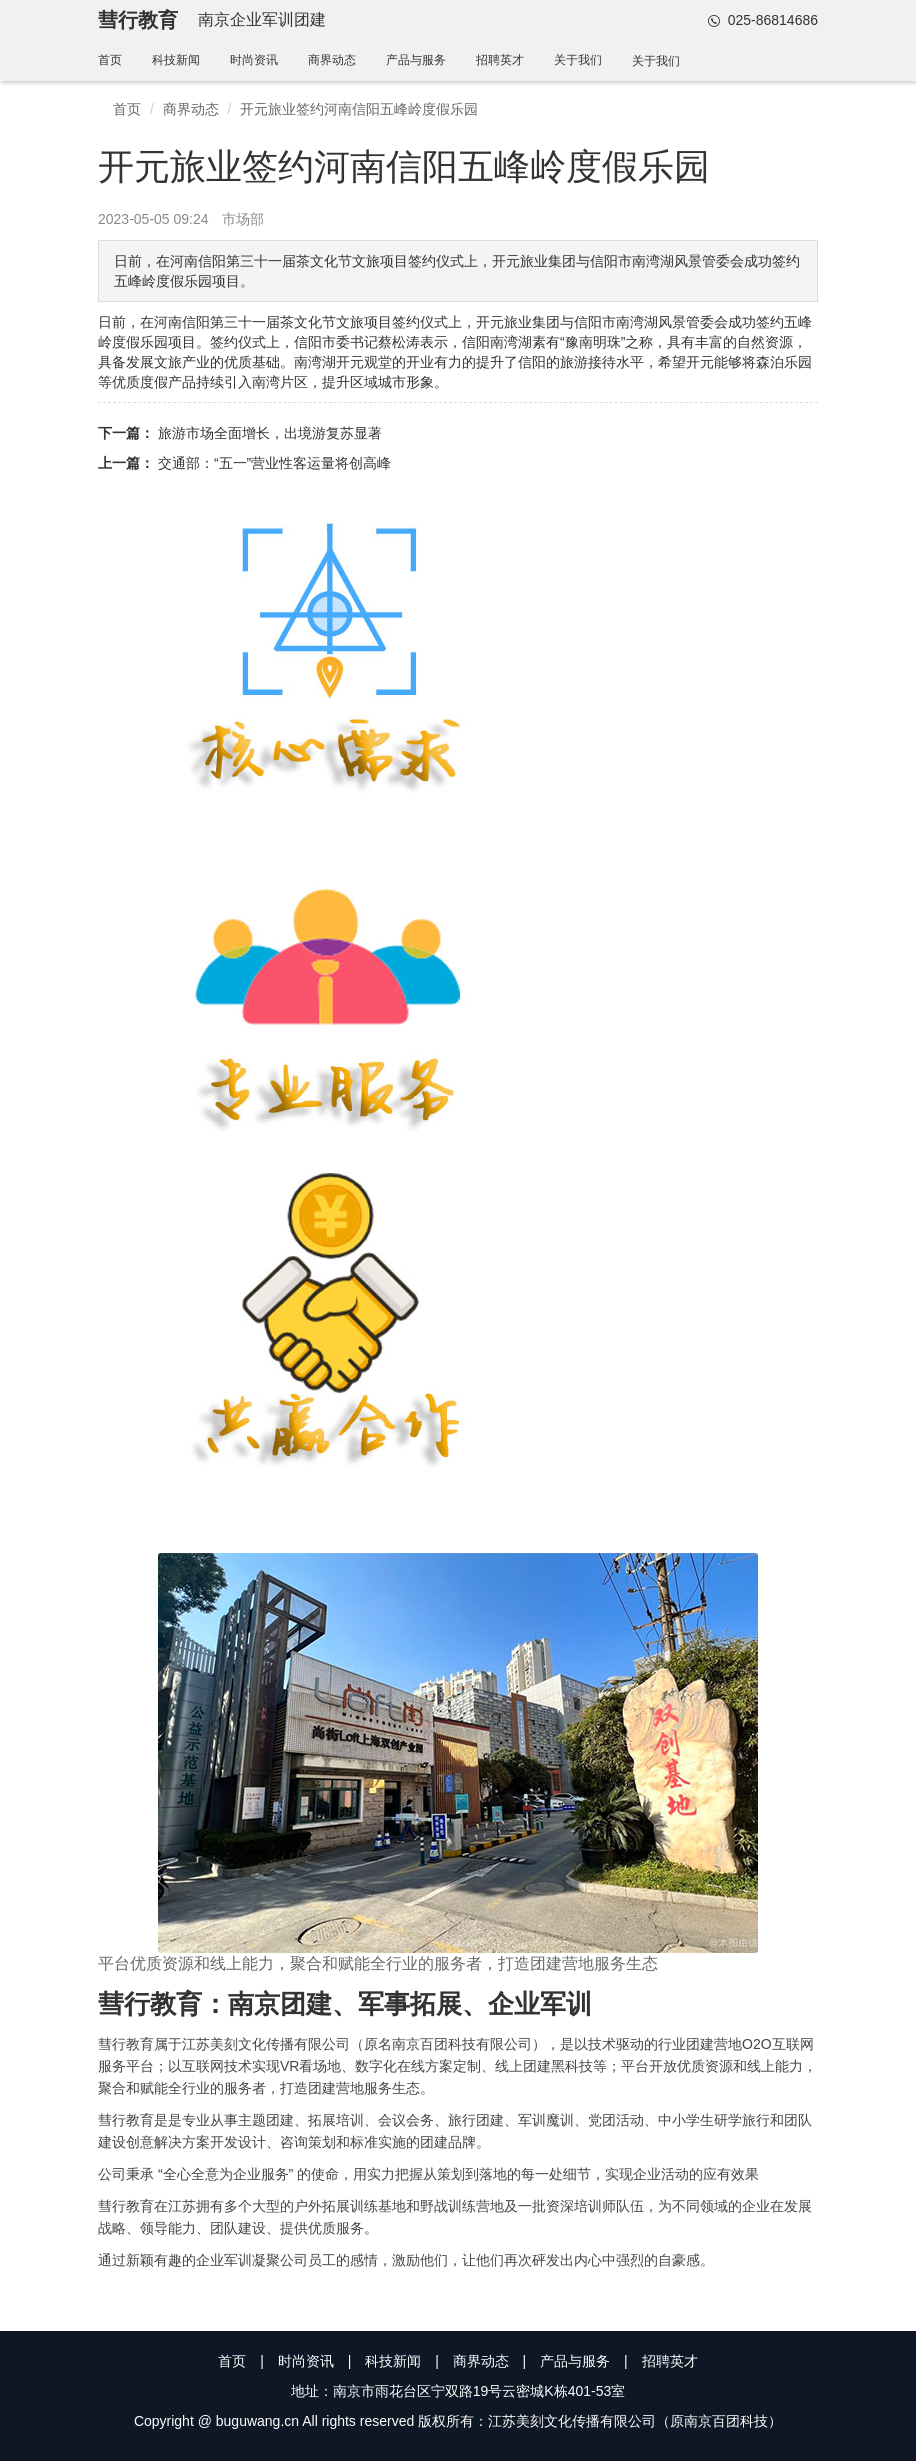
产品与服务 (416, 60)
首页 (110, 60)
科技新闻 (176, 60)
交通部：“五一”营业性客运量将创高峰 (274, 463)
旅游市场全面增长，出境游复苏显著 (270, 433)
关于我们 (578, 60)
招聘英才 (500, 60)
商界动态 (332, 60)
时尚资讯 (254, 60)
